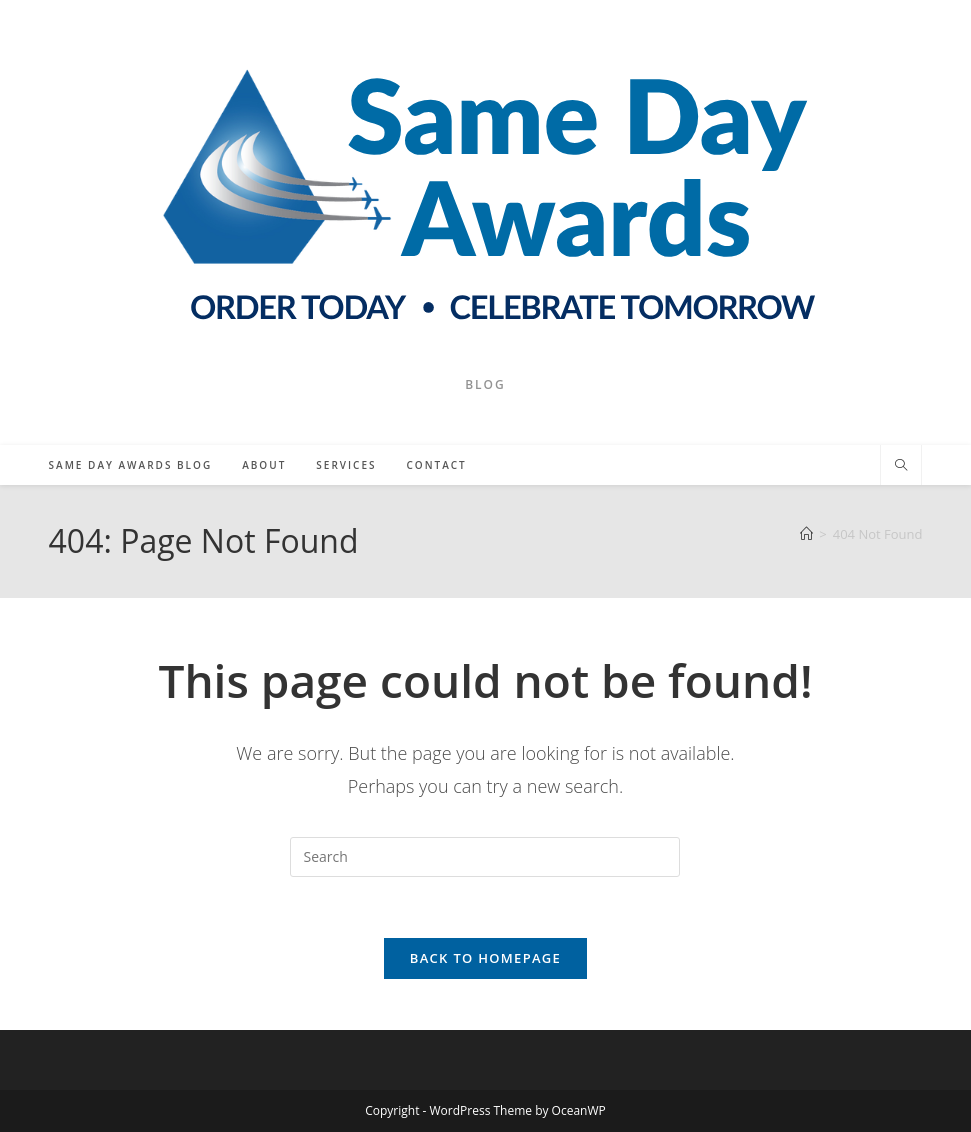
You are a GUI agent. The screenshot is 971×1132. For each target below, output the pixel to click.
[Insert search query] (485, 857)
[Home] (806, 534)
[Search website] (901, 466)
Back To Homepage (485, 958)
